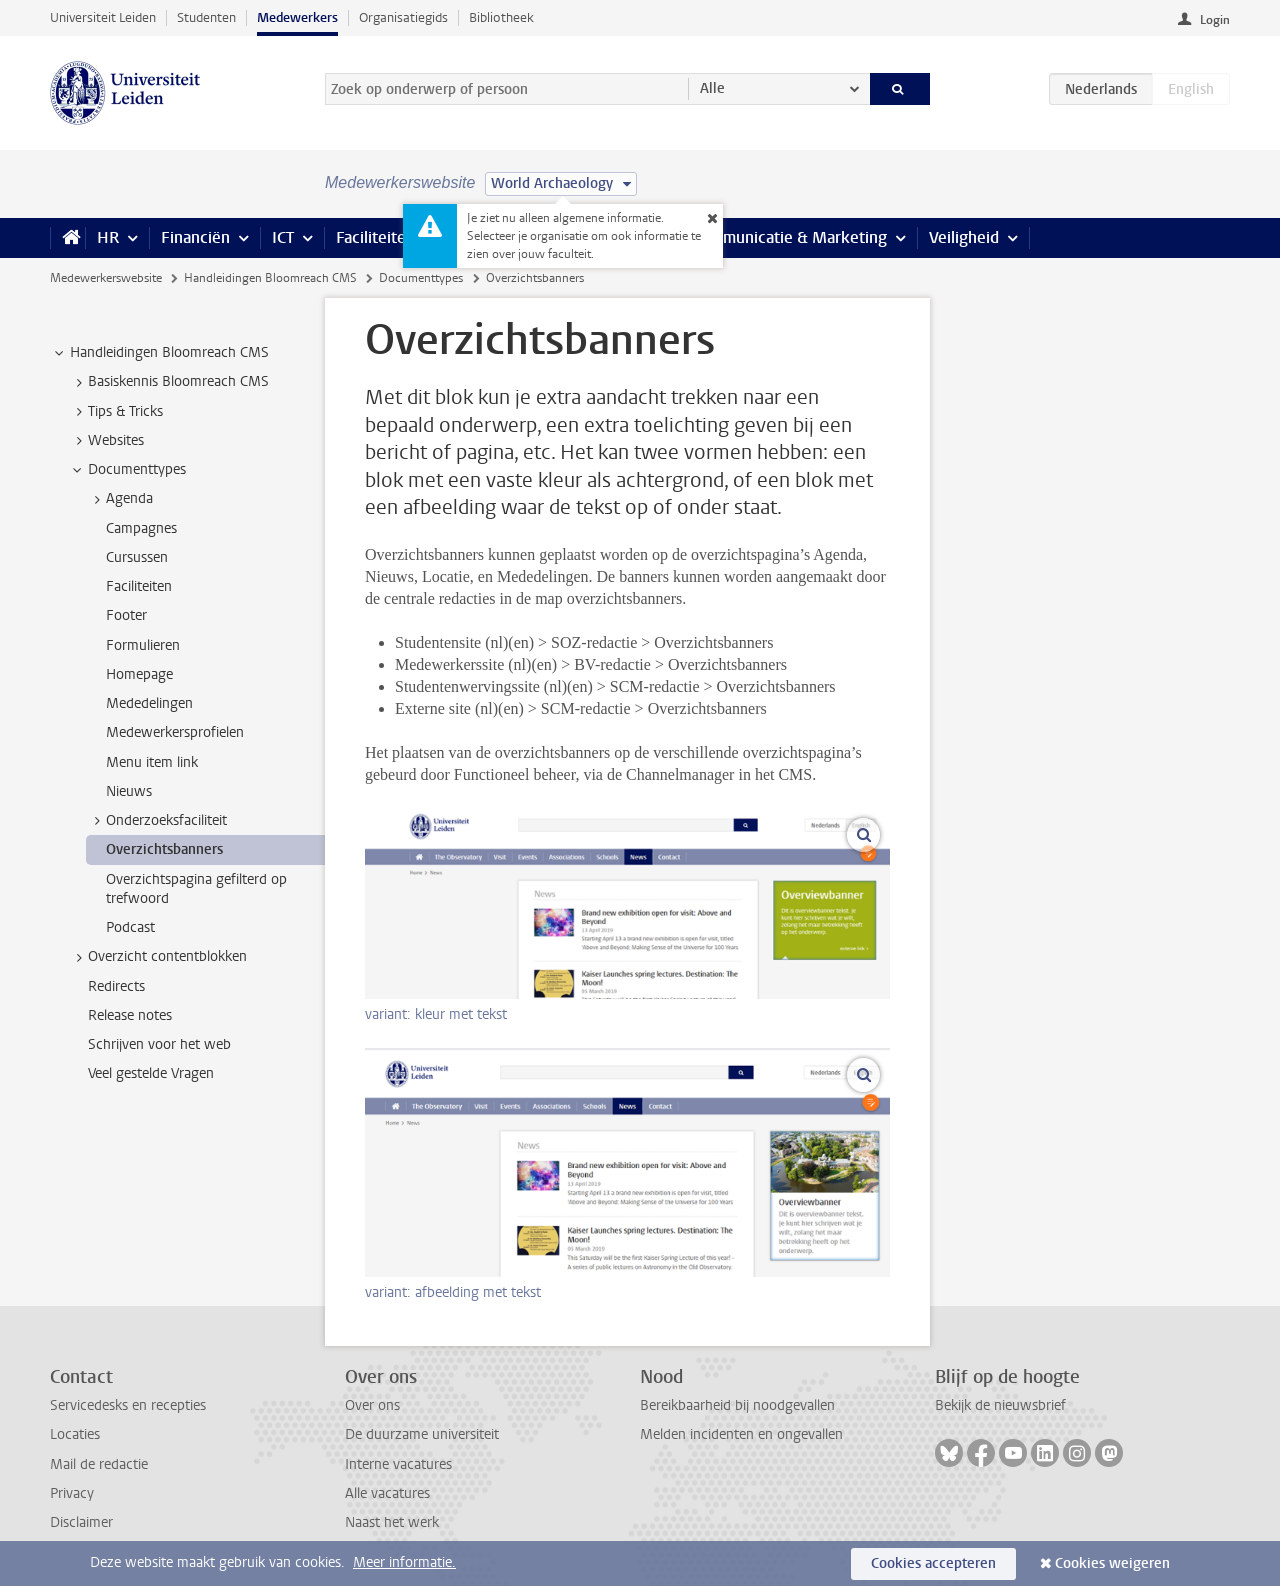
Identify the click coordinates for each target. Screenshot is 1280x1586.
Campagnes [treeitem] (141, 528)
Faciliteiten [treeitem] (139, 586)
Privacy (72, 1493)
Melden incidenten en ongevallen (741, 1434)
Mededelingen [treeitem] (149, 703)
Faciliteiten (375, 237)
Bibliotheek (501, 17)
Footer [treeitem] (126, 615)
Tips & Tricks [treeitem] (116, 412)
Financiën (195, 237)
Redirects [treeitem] (116, 986)
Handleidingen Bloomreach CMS (270, 278)
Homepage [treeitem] (139, 674)
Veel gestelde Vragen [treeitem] (151, 1073)
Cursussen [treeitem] (137, 557)
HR (108, 237)
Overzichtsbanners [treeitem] (164, 849)
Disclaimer (81, 1522)
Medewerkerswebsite (106, 278)
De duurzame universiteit (422, 1434)
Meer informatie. (404, 1562)
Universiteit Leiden (103, 17)
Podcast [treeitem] (130, 927)
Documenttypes (421, 278)
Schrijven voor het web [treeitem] (159, 1044)
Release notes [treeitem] (130, 1015)
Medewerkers (297, 17)
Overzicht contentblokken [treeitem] (158, 957)
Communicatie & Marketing (789, 237)
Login (1215, 20)
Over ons (372, 1405)
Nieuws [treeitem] (129, 791)
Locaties (75, 1434)
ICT (283, 237)
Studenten (206, 17)
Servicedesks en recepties (128, 1405)
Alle (712, 88)
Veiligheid (964, 237)
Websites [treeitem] (106, 441)
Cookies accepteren (933, 1563)
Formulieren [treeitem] (143, 645)
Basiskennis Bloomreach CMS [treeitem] (169, 382)
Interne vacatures (398, 1464)
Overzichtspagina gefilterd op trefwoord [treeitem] (196, 889)
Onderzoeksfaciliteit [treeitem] (157, 821)
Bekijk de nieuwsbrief (1000, 1405)
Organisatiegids (403, 17)
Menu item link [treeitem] (152, 762)
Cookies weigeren (1112, 1563)
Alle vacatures (387, 1493)
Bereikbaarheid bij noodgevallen (737, 1405)
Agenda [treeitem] (120, 499)
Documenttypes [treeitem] (127, 470)
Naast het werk (392, 1522)
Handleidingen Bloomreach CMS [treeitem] (160, 353)
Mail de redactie (99, 1464)
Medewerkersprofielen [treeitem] (175, 732)
